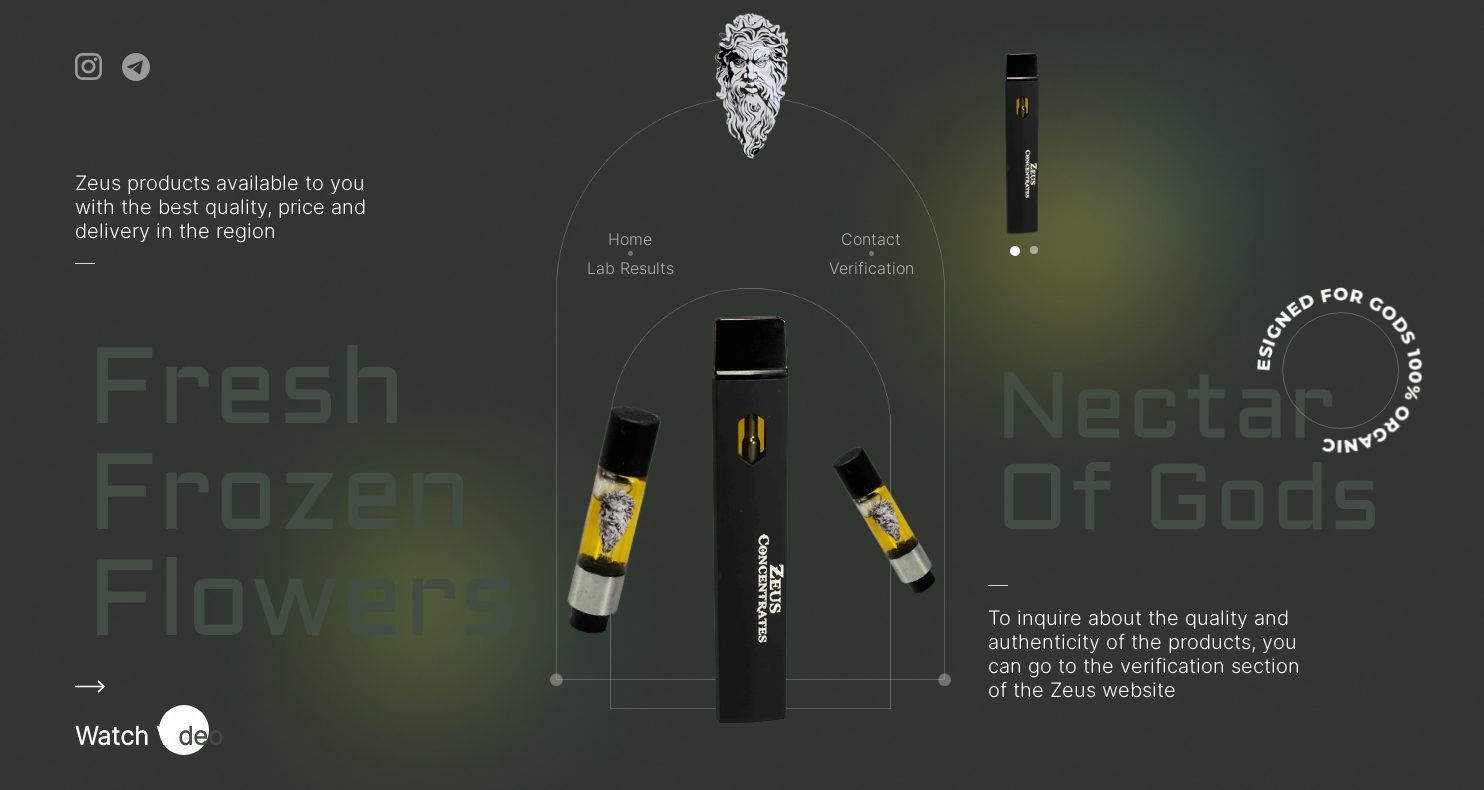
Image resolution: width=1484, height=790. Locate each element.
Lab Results (630, 268)
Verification (871, 268)
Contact (871, 239)
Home (630, 239)
